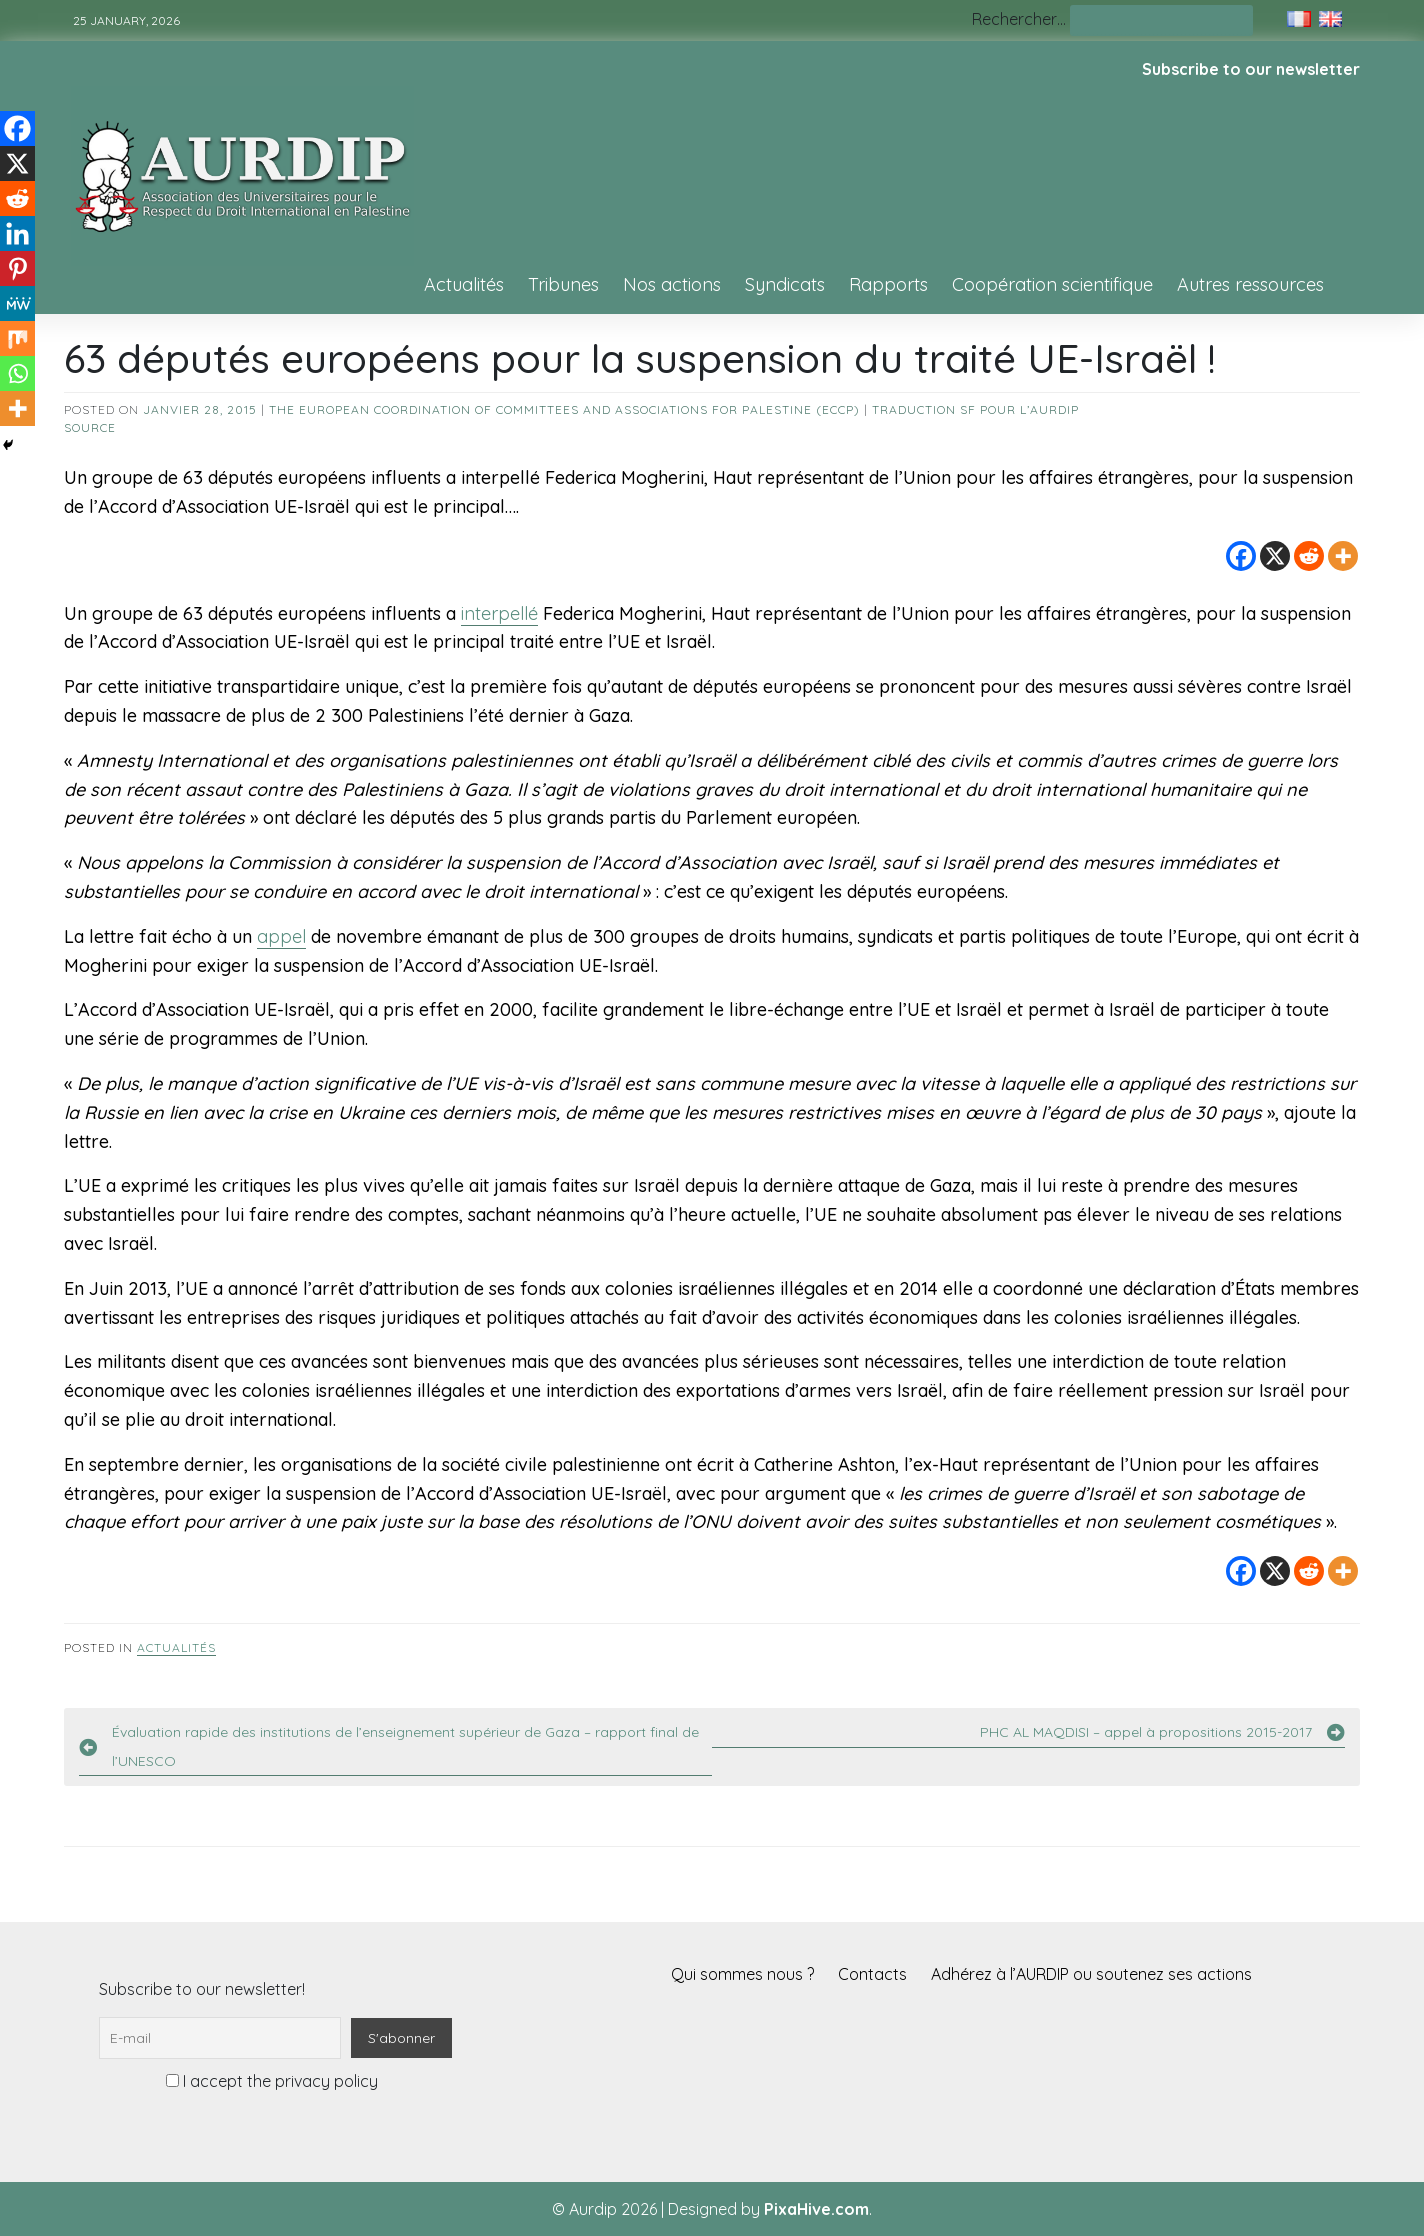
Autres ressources (1250, 284)
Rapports (888, 284)
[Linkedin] (17, 233)
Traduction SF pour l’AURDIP (975, 409)
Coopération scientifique (1052, 284)
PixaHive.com (816, 2209)
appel (281, 936)
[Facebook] (1241, 556)
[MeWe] (17, 303)
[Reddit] (1309, 556)
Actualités (464, 284)
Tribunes (563, 284)
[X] (1275, 556)
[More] (1343, 556)
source (90, 427)
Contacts (872, 1974)
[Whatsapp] (17, 373)
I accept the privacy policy (272, 2081)
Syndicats (785, 284)
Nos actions (672, 284)
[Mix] (17, 338)
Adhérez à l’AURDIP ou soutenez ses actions (1091, 1974)
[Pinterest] (17, 268)
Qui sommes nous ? (742, 1974)
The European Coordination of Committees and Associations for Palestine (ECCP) (564, 409)
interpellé (499, 613)
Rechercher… (1019, 19)
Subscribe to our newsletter (1251, 69)
